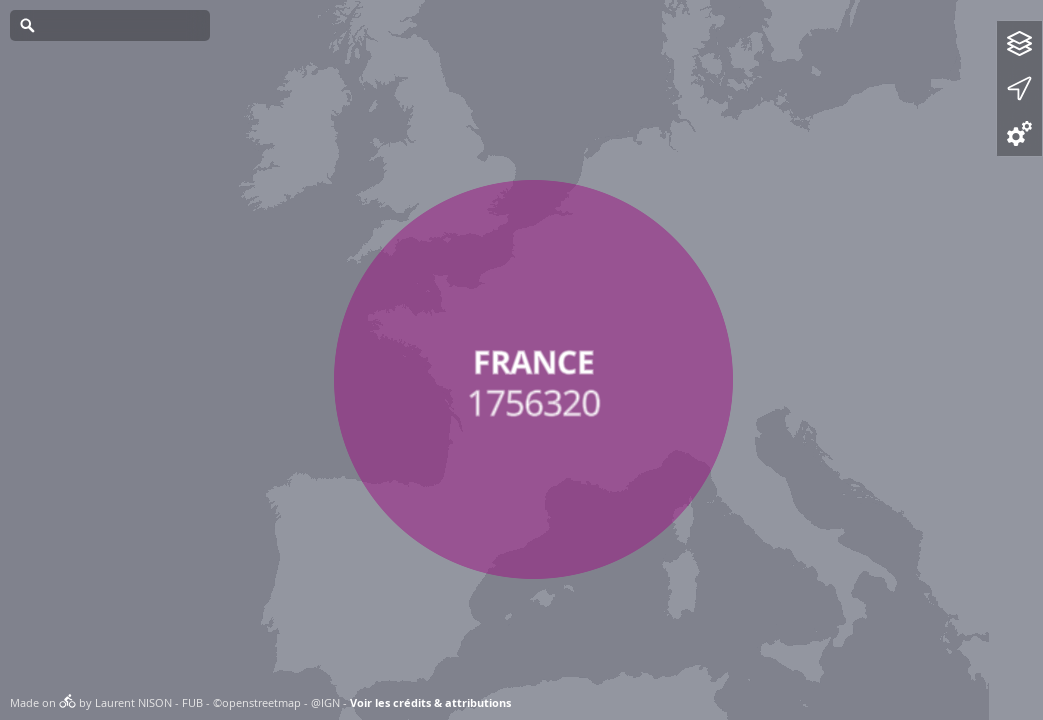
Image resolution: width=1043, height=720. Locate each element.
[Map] (521, 360)
